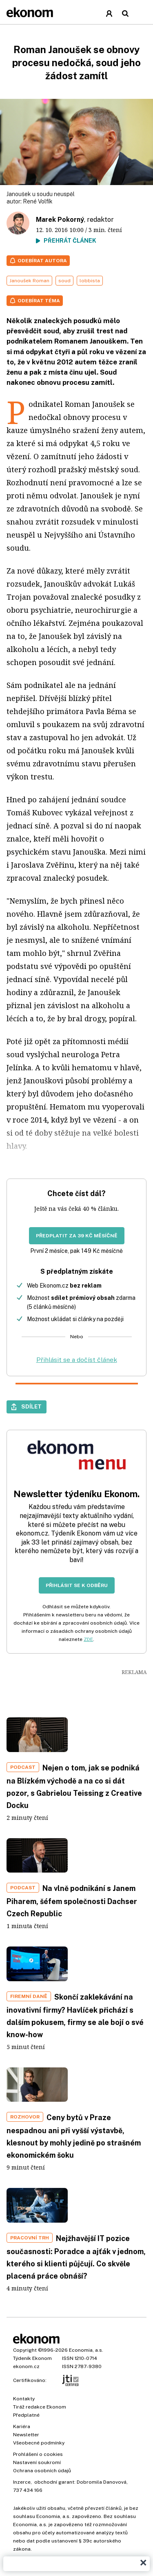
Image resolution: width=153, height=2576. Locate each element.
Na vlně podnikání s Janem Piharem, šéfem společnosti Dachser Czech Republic (72, 1901)
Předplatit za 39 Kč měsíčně (77, 1236)
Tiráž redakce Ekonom (39, 2407)
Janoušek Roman (29, 280)
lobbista (90, 280)
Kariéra (21, 2426)
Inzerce (22, 2482)
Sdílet (31, 1406)
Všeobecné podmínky (38, 2443)
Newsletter (26, 2435)
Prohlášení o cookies (38, 2454)
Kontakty (24, 2399)
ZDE (88, 1639)
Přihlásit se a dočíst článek (76, 1360)
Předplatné (26, 2415)
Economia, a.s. (86, 2350)
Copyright (25, 2350)
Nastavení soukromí (37, 2462)
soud (64, 280)
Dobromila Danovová (101, 2482)
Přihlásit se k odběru (77, 1585)
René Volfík (38, 201)
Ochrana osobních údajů (42, 2470)
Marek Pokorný (60, 219)
